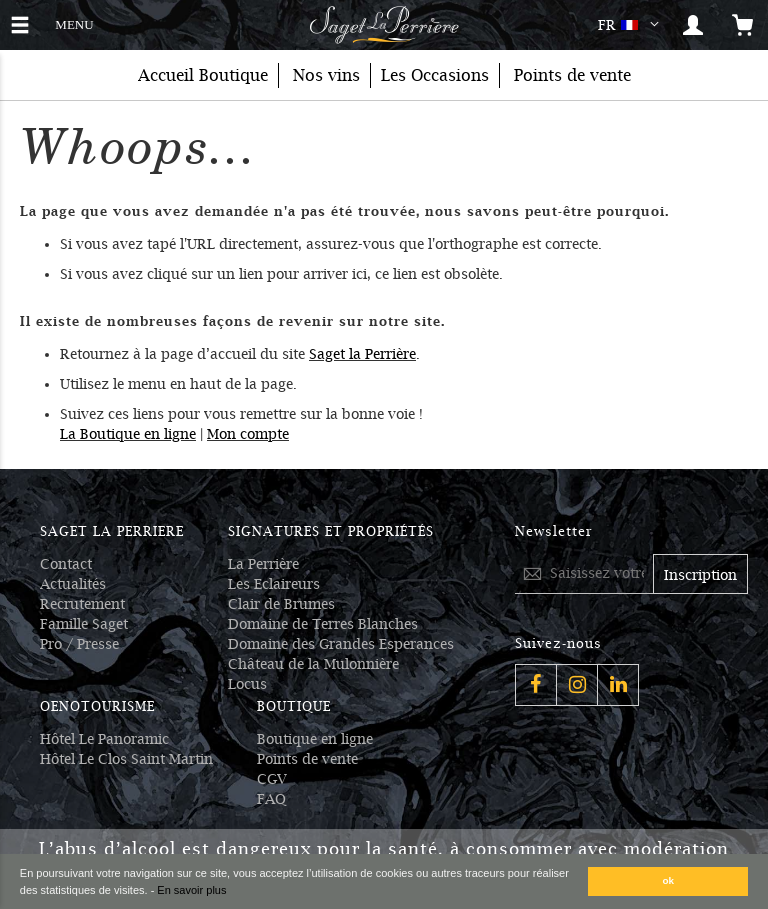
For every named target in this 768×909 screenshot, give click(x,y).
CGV (272, 779)
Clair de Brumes (281, 604)
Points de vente (307, 759)
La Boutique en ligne (128, 434)
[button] (632, 25)
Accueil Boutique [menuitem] (203, 75)
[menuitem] (326, 75)
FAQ (271, 799)
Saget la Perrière (362, 354)
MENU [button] (74, 22)
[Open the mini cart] (743, 25)
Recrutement (82, 604)
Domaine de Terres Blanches (323, 624)
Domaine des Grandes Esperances (341, 644)
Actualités (73, 584)
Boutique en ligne (315, 739)
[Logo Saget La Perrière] (384, 25)
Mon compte (248, 434)
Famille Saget (84, 624)
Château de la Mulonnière (313, 664)
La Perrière (263, 564)
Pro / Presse (79, 644)
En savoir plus (191, 890)
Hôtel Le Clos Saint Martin (126, 759)
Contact (66, 564)
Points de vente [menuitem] (572, 75)
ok (669, 880)
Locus (247, 684)
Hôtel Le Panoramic (104, 739)
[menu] (384, 75)
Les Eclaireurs (274, 584)
